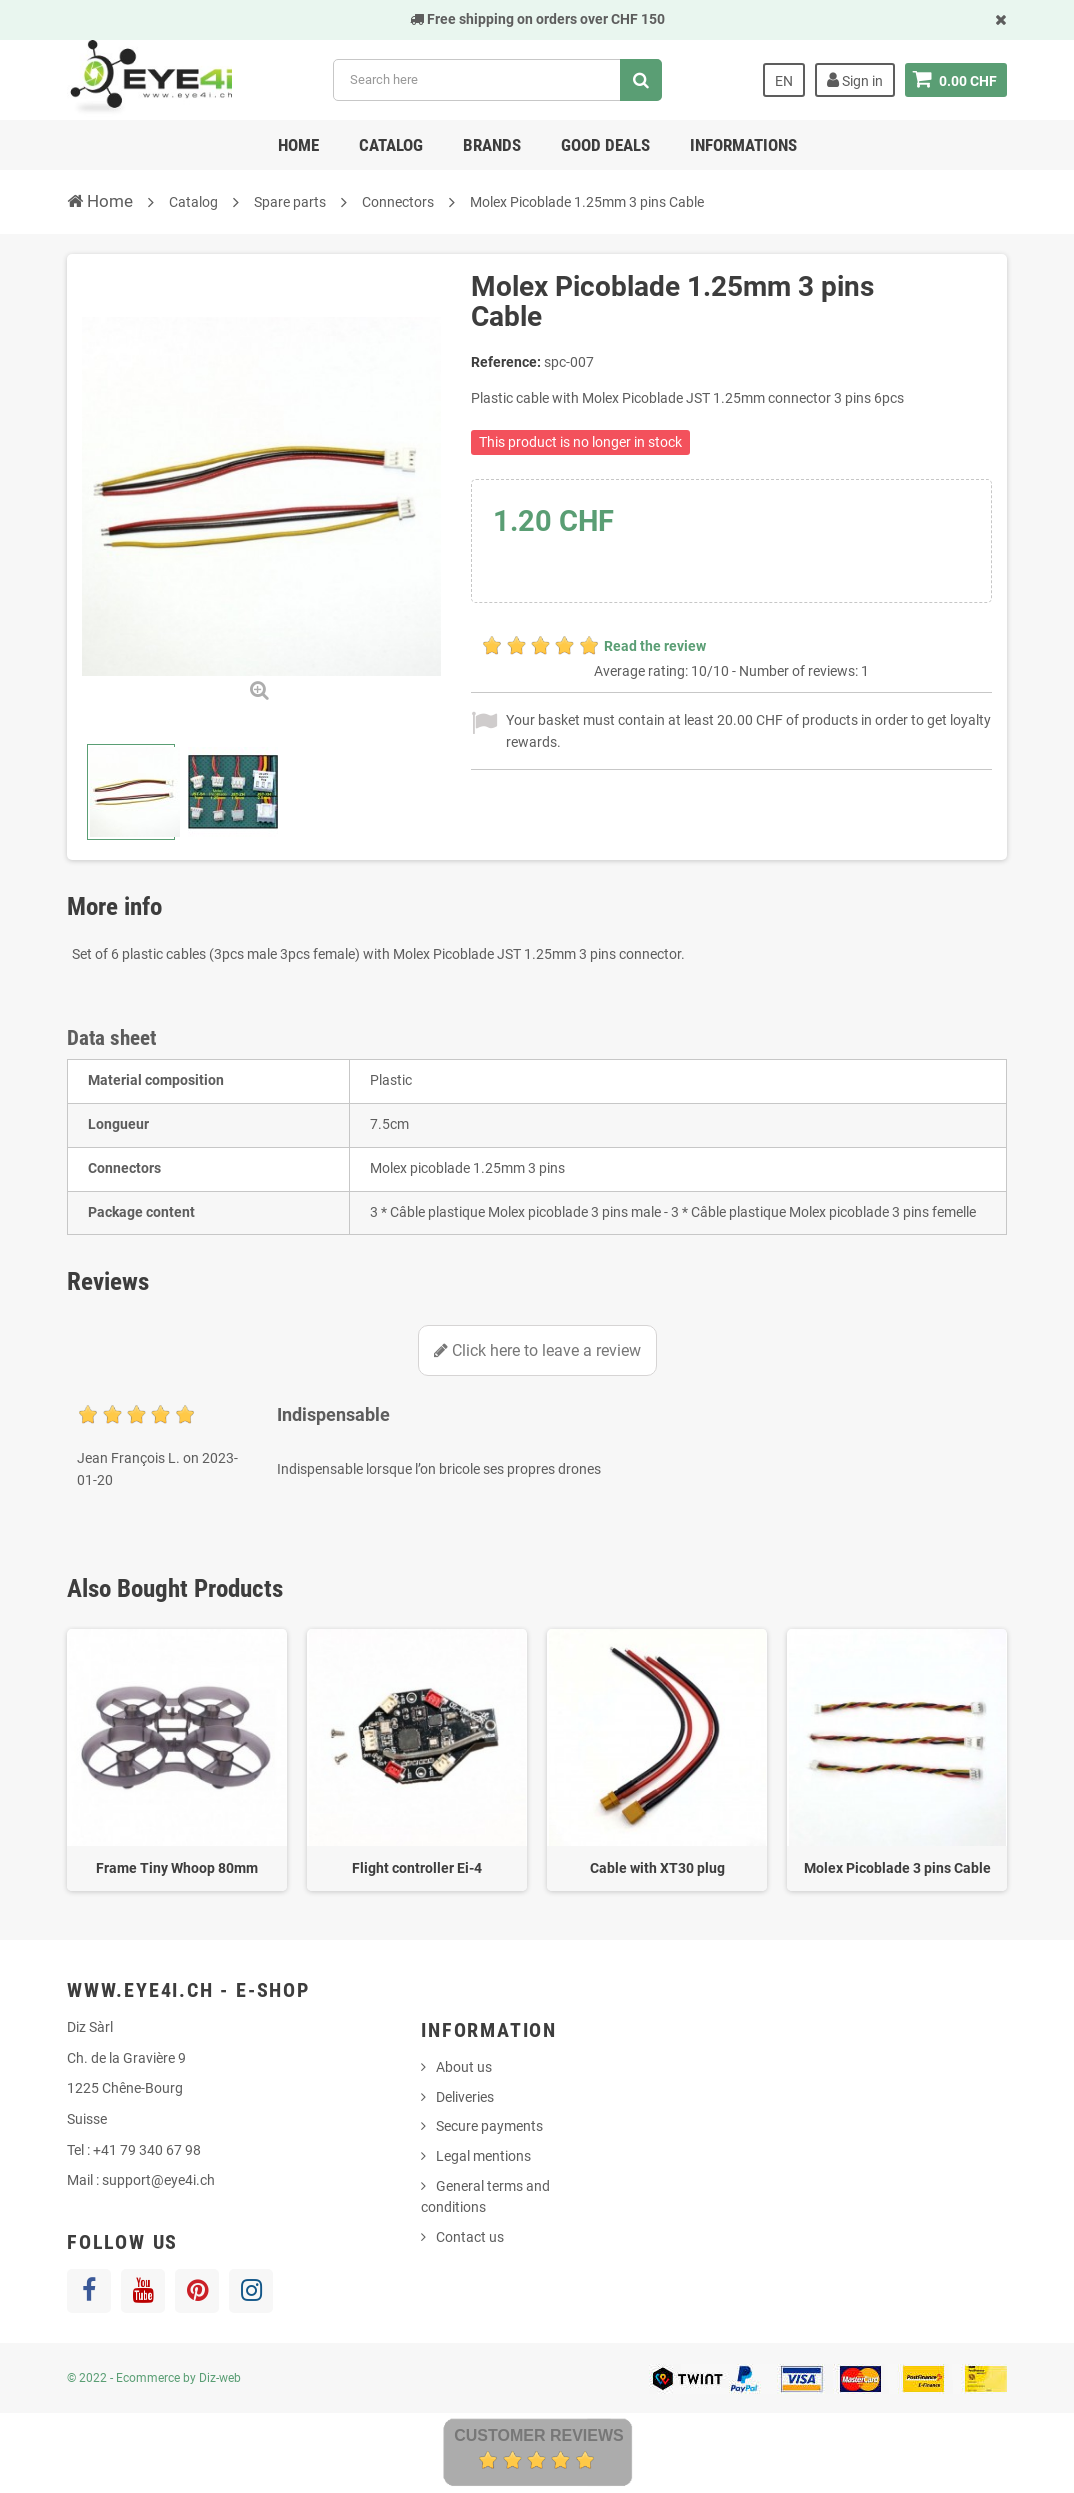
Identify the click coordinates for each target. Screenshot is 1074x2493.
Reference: (506, 362)
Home (298, 145)
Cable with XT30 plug (657, 1868)
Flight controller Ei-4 (417, 1868)
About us (464, 2067)
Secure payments (489, 2126)
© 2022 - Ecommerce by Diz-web (154, 2378)
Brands (492, 145)
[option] (177, 1760)
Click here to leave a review (537, 1350)
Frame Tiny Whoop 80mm (177, 1868)
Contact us (470, 2237)
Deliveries (465, 2097)
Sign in (855, 80)
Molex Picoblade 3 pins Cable (897, 1868)
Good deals (605, 145)
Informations (743, 145)
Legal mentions (483, 2156)
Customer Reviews (539, 2435)
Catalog (391, 145)
